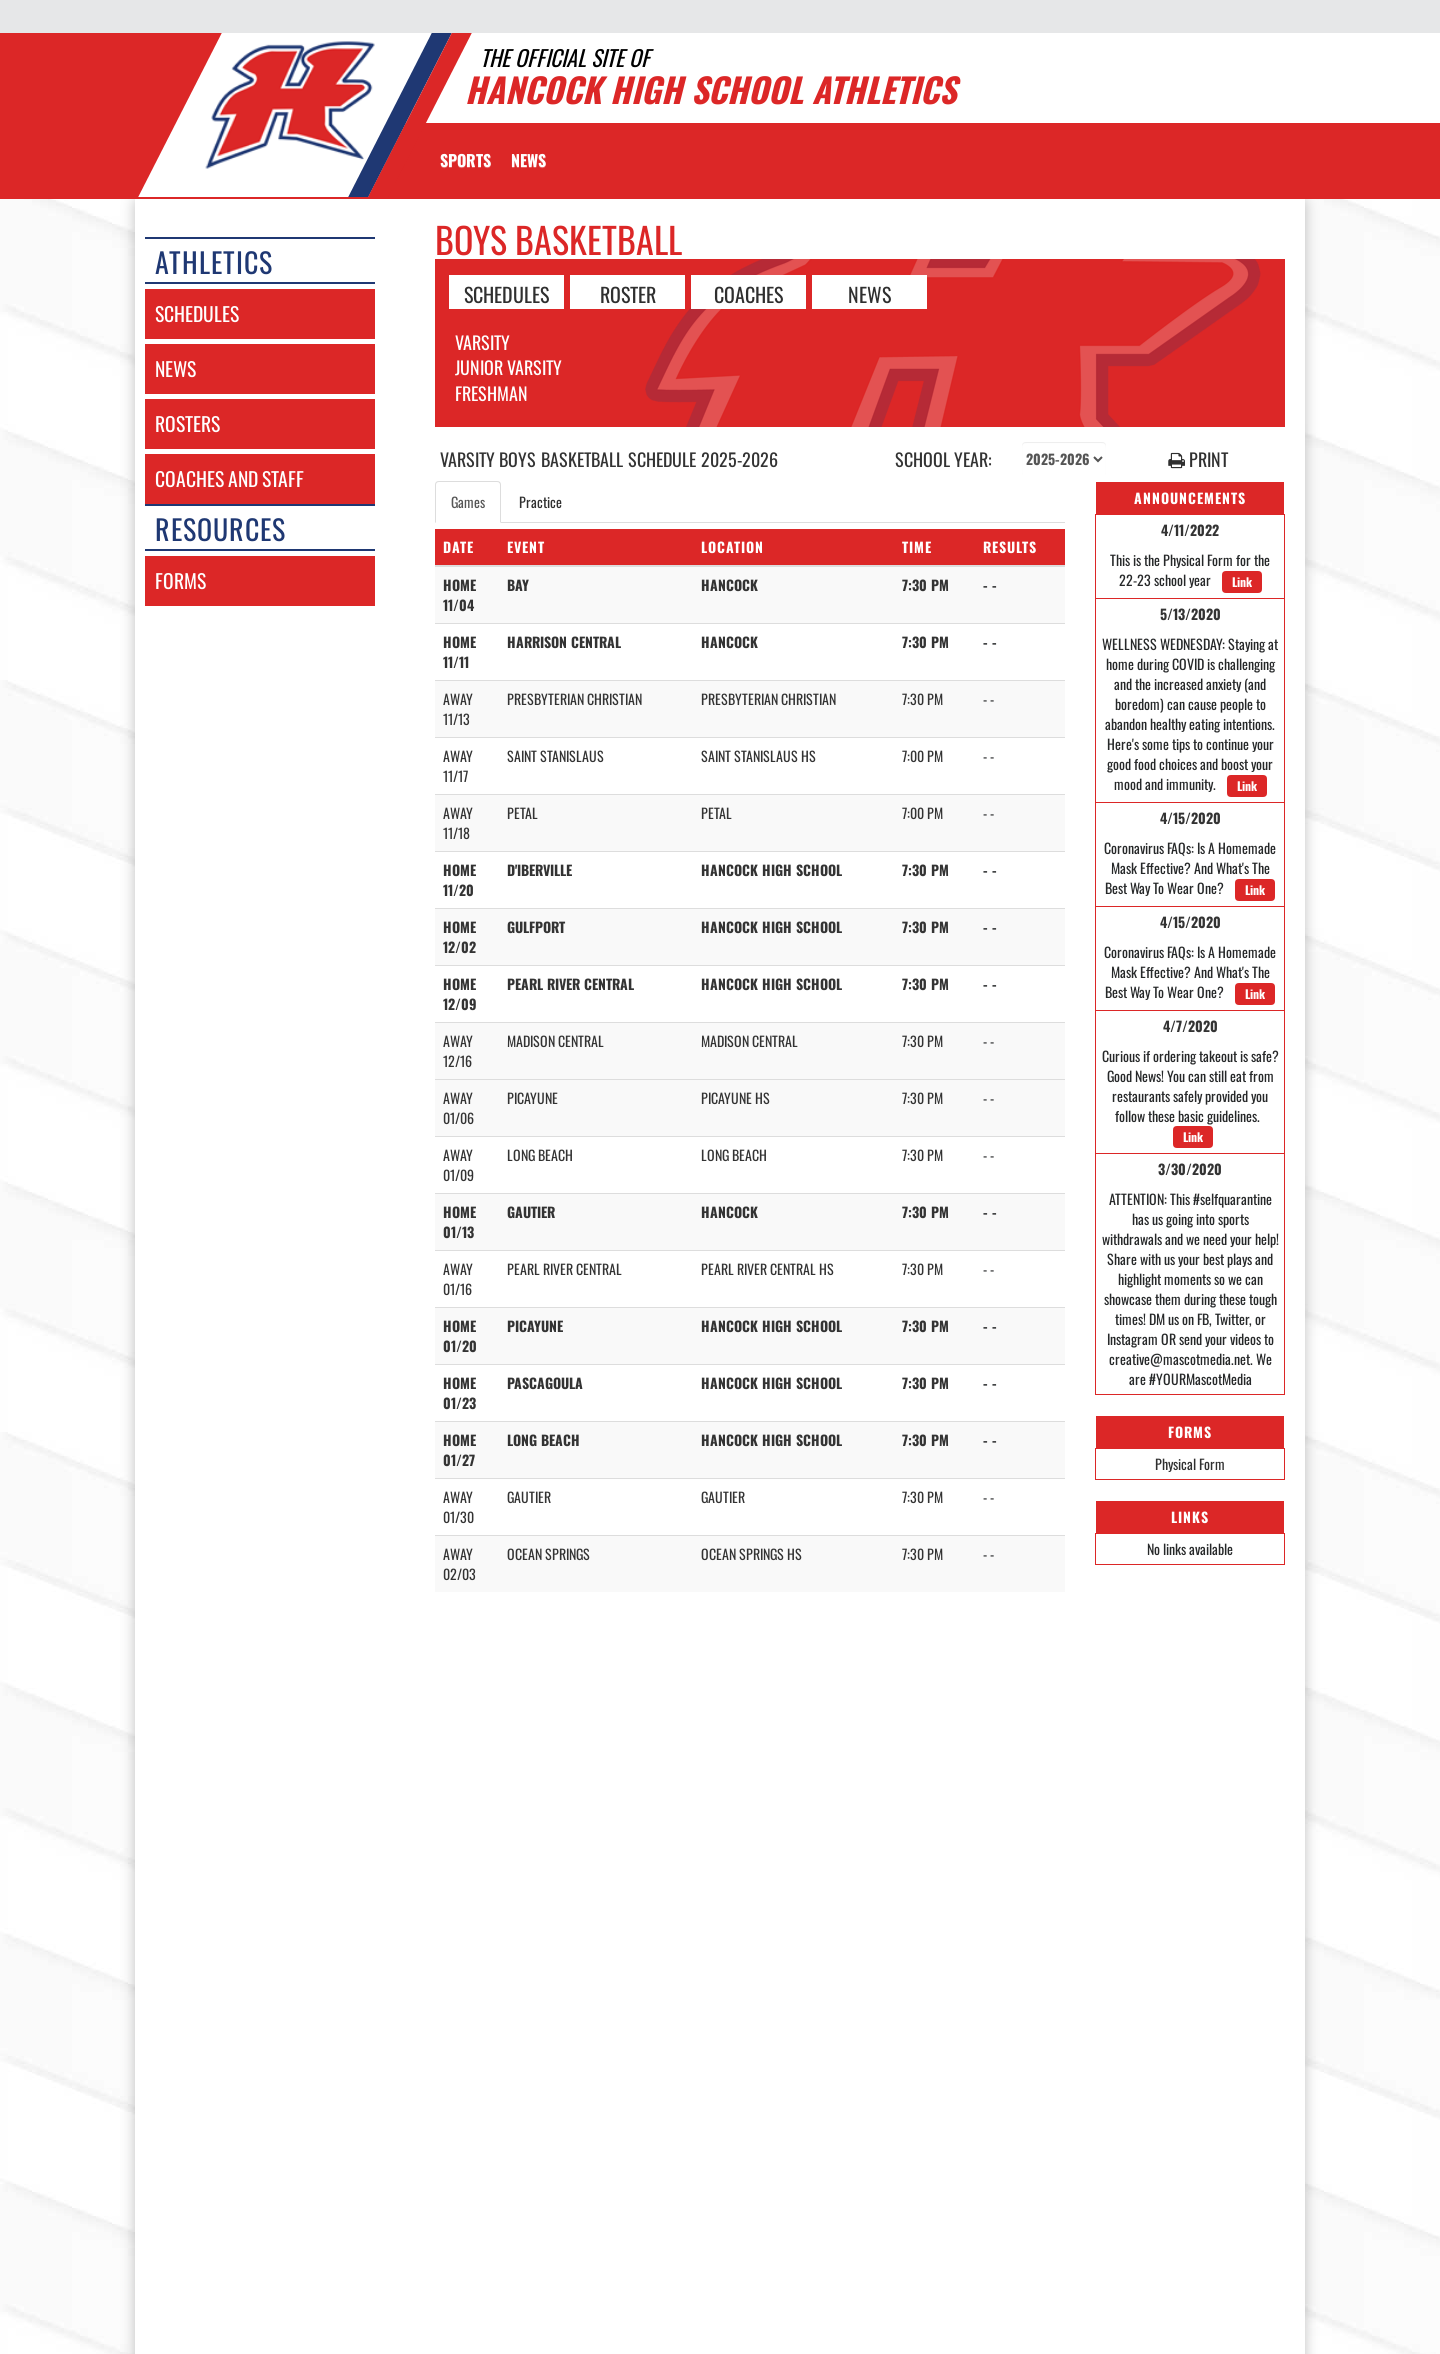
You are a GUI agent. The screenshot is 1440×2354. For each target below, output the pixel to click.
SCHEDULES (506, 293)
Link (1242, 581)
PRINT (1198, 459)
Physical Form (1190, 1463)
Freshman (491, 393)
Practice (540, 501)
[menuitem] (528, 160)
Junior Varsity (508, 367)
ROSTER (628, 293)
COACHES (748, 293)
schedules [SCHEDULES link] (197, 313)
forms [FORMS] (180, 580)
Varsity (482, 342)
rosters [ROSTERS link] (187, 423)
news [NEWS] (175, 368)
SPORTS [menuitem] (465, 160)
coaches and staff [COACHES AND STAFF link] (229, 478)
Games (468, 501)
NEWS (869, 293)
